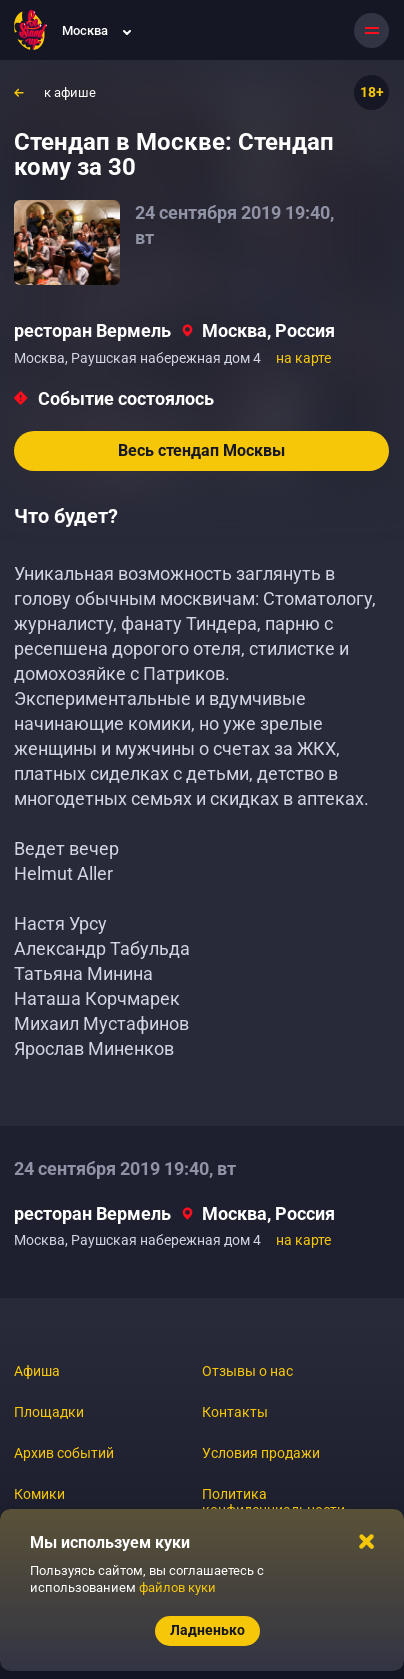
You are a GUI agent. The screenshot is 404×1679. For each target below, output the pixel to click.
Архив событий (64, 1453)
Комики (39, 1494)
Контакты (235, 1412)
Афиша (37, 1371)
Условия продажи (261, 1453)
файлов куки (177, 1587)
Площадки (49, 1412)
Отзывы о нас (247, 1371)
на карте (303, 358)
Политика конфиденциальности (273, 1502)
